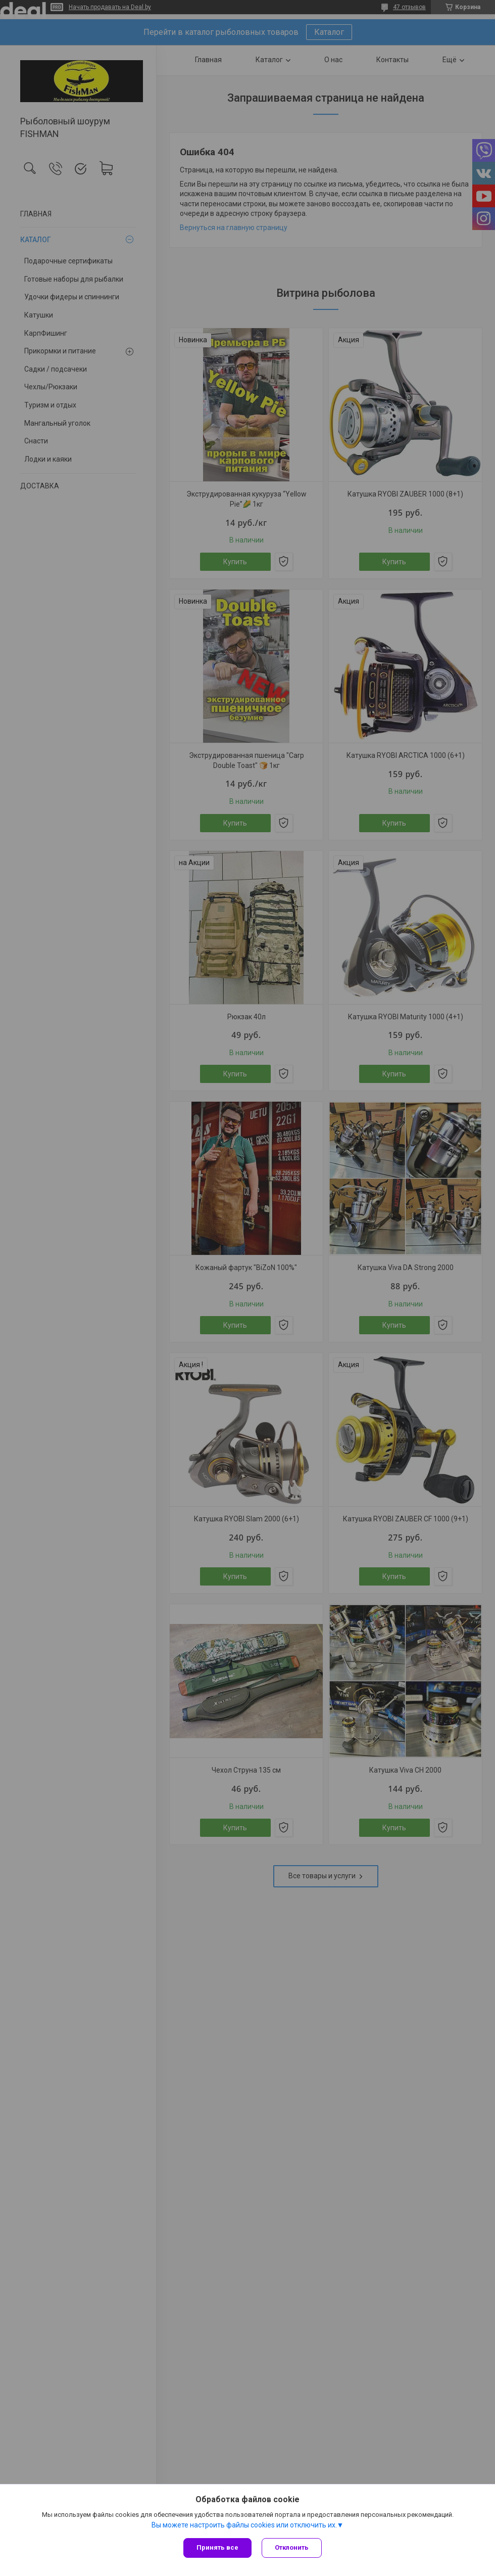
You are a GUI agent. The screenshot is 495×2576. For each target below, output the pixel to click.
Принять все (217, 2547)
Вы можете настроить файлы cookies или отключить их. (244, 2525)
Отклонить (292, 2547)
